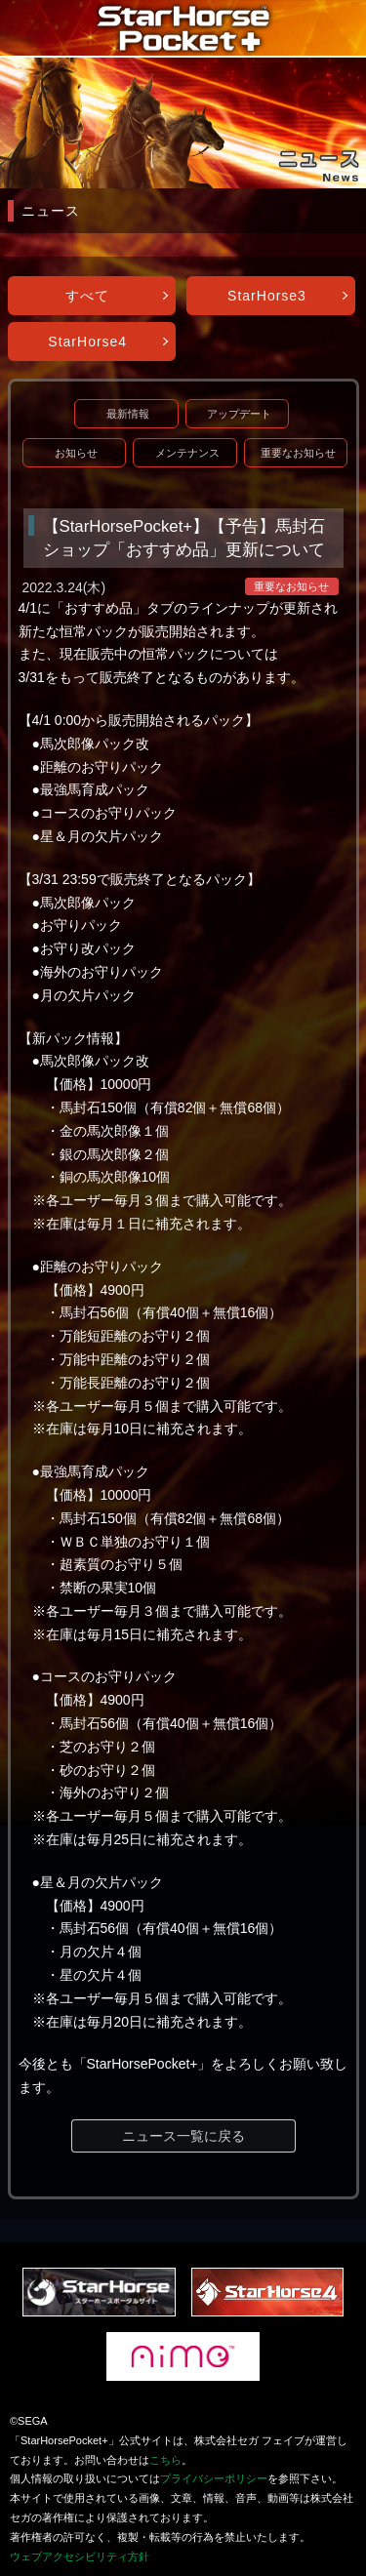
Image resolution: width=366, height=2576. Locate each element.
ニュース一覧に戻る (183, 2136)
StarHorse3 (266, 295)
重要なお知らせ (298, 453)
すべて (87, 295)
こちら (165, 2460)
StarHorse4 (87, 341)
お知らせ (76, 453)
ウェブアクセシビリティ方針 (79, 2556)
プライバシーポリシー (213, 2478)
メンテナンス (187, 453)
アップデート (239, 414)
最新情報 (127, 414)
